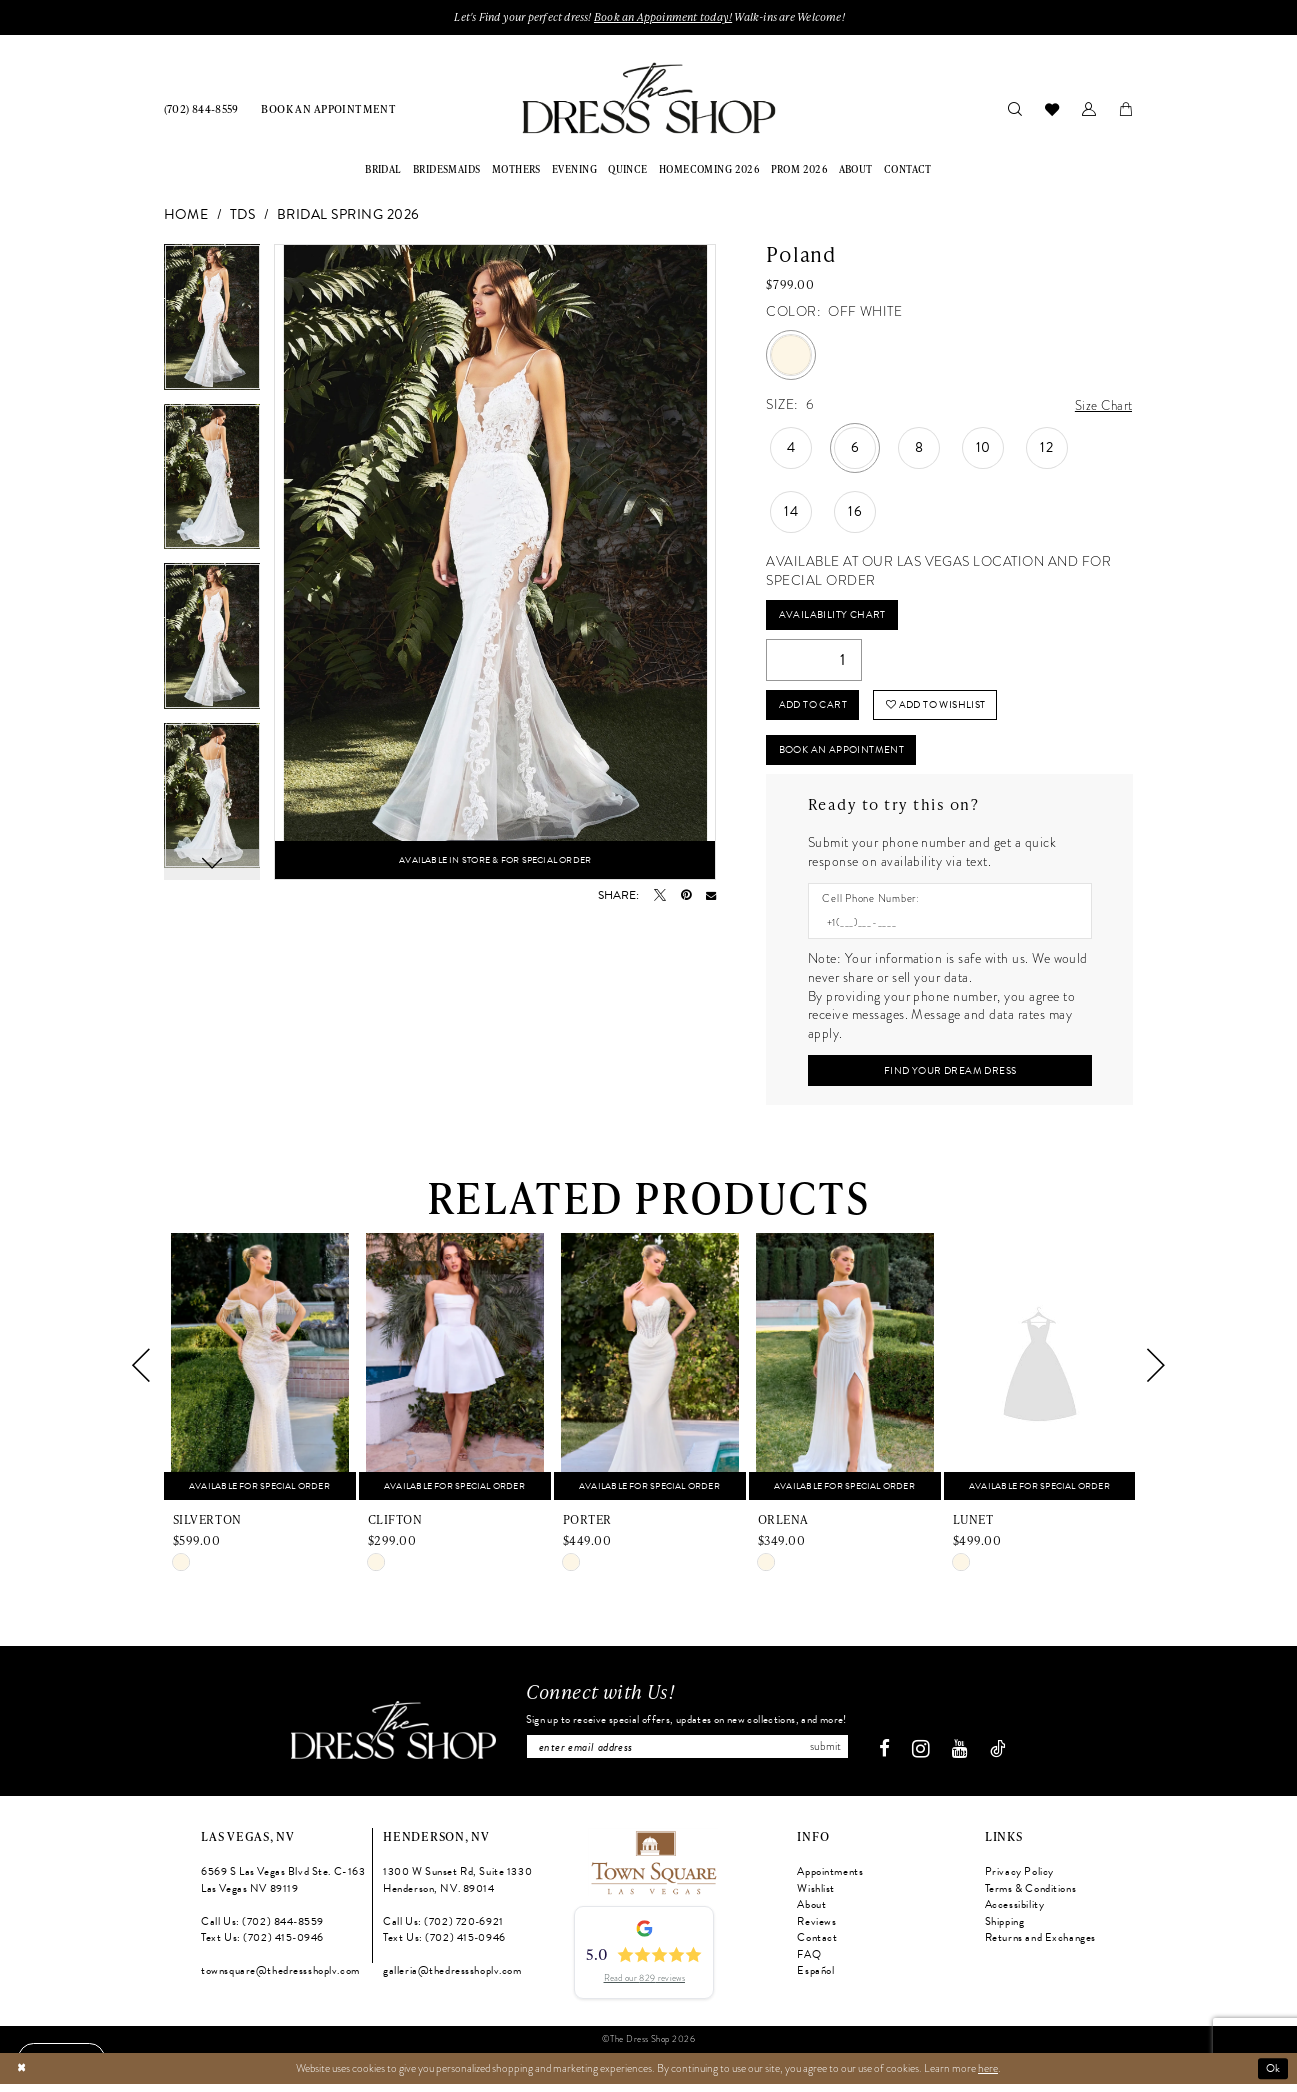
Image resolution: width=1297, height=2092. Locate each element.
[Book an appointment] (328, 109)
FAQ (809, 1963)
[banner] (648, 98)
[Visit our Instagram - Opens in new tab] (927, 1758)
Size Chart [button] (1103, 406)
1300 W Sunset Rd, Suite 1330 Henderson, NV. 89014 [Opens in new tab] (457, 1889)
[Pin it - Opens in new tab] (686, 896)
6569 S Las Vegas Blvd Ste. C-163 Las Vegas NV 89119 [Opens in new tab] (283, 1889)
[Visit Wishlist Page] (1052, 109)
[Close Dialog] (21, 2076)
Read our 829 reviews (644, 1987)
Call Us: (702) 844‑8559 (262, 1930)
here (988, 2076)
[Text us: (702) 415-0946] (64, 2057)
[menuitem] (201, 109)
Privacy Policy (1019, 1880)
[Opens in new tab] (653, 1869)
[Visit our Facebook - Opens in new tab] (890, 1758)
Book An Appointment (847, 754)
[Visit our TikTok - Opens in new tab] (1005, 1758)
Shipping (1005, 1930)
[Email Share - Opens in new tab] (711, 896)
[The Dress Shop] (386, 1740)
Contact (817, 1946)
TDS (242, 215)
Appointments (830, 1880)
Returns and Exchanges (1040, 1946)
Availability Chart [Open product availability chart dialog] (833, 616)
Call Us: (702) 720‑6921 (443, 1930)
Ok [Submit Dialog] (1273, 2076)
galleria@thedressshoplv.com (452, 1980)
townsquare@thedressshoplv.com (280, 1980)
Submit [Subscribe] (831, 1755)
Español (815, 1980)
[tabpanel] (212, 325)
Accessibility (1014, 1913)
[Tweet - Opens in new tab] (660, 896)
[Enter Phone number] (942, 929)
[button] (1089, 109)
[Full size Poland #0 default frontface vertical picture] (495, 563)
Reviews (816, 1930)
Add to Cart (815, 708)
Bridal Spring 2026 (348, 215)
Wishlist (816, 1897)
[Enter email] (687, 1755)
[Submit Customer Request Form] (950, 1078)
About (811, 1913)
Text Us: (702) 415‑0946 (262, 1946)
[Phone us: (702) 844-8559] (201, 109)
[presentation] (260, 1374)
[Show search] (1015, 109)
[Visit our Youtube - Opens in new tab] (967, 1758)
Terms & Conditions (1030, 1897)
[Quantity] (814, 663)
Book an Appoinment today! (664, 17)
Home (186, 215)
